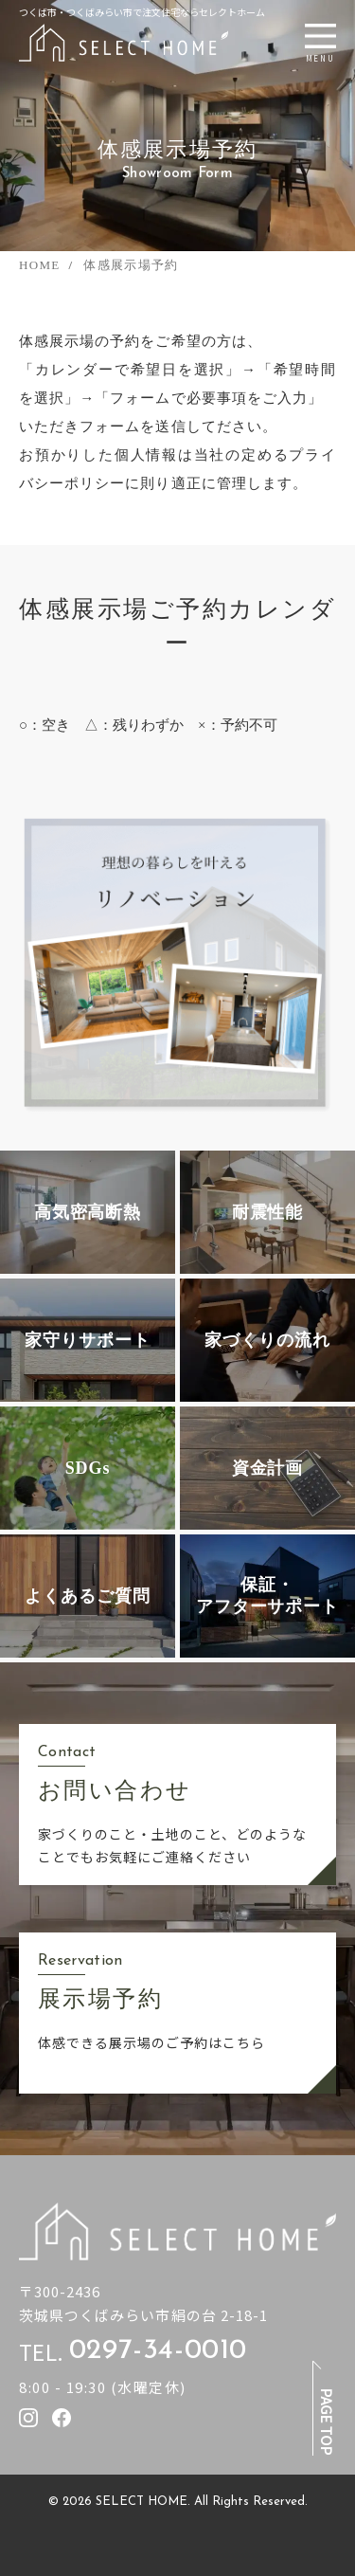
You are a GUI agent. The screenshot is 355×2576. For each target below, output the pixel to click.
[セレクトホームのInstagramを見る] (28, 2417)
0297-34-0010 (158, 2351)
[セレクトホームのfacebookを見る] (61, 2417)
